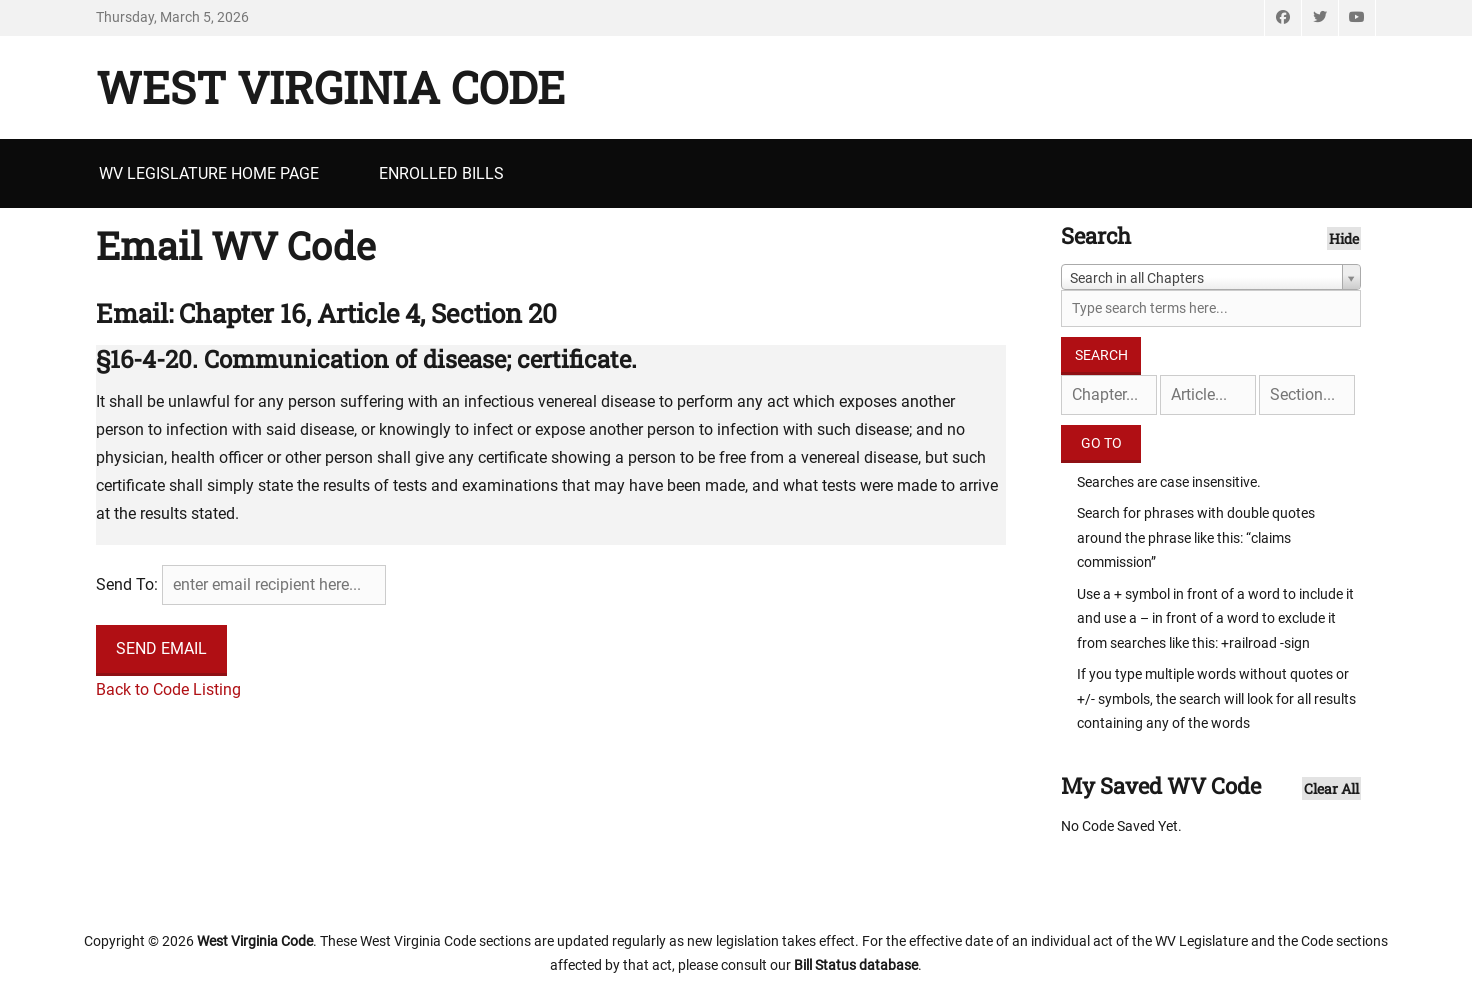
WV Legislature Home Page (209, 173)
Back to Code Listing (168, 689)
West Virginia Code (330, 87)
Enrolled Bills (441, 173)
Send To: (127, 584)
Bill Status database (856, 965)
